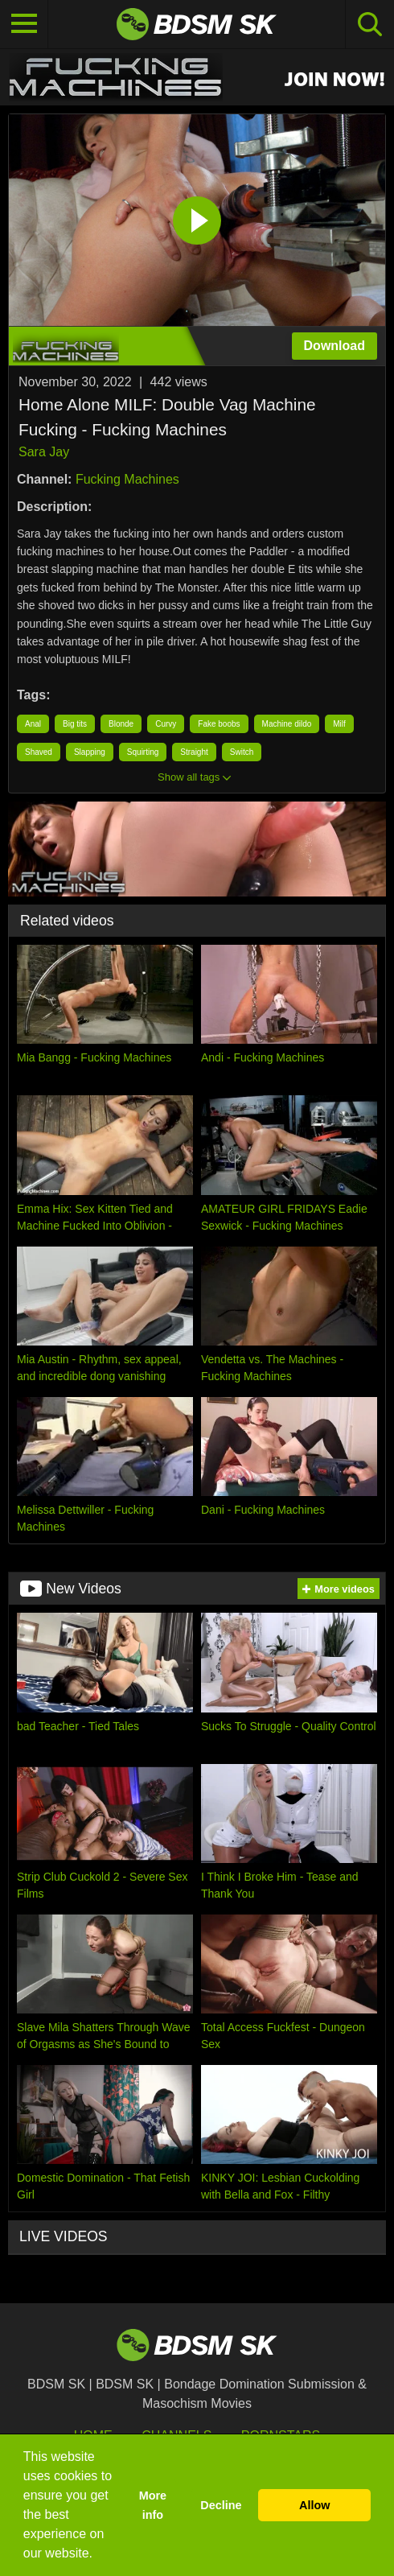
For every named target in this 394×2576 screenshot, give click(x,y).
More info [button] (152, 2505)
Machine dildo (287, 723)
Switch (241, 752)
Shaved (38, 752)
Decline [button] (220, 2505)
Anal (33, 723)
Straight (193, 752)
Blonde (121, 723)
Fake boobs (219, 723)
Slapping (89, 752)
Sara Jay (43, 452)
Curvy (165, 723)
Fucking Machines (127, 479)
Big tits (75, 723)
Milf (339, 723)
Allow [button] (314, 2505)
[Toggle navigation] (24, 24)
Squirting (142, 752)
